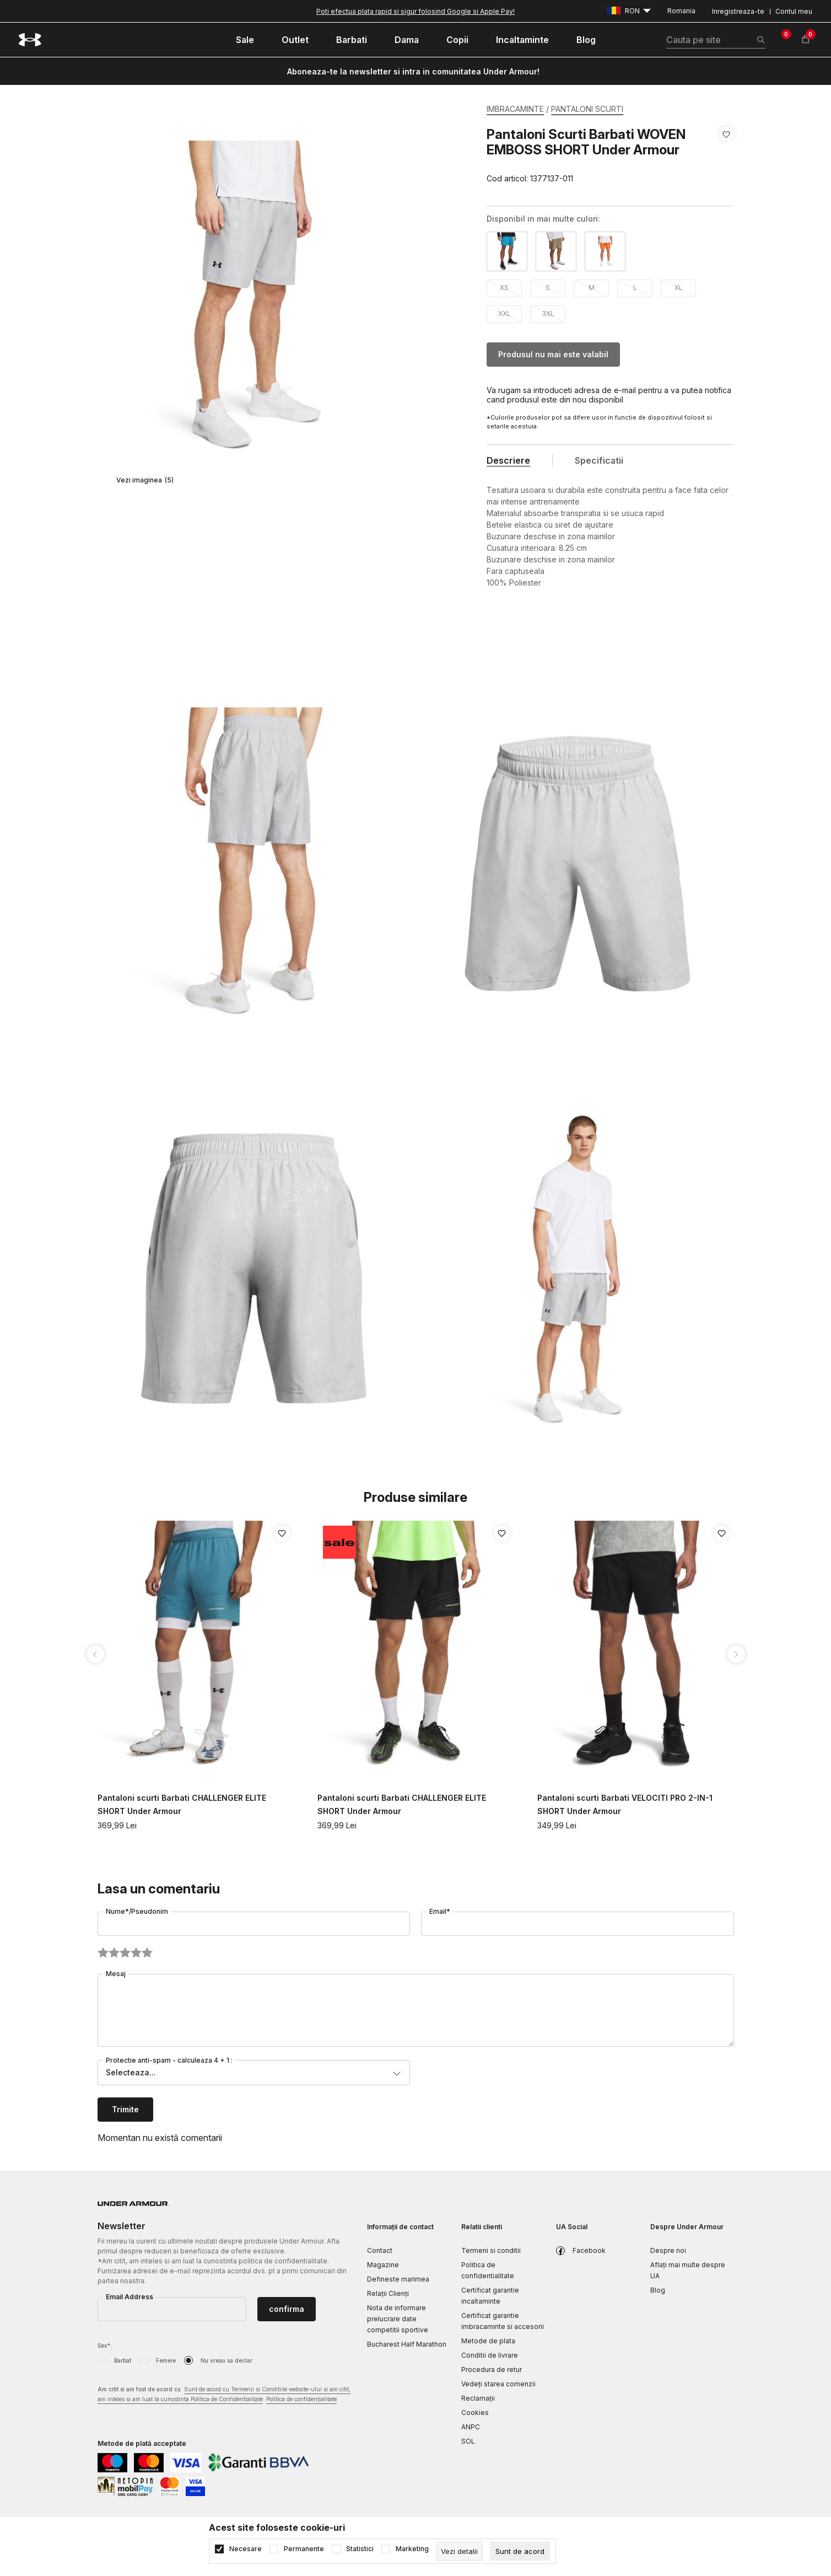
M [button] (592, 287)
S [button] (548, 287)
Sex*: (105, 2345)
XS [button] (504, 287)
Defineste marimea (398, 2279)
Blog (657, 2290)
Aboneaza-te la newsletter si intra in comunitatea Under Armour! (413, 71)
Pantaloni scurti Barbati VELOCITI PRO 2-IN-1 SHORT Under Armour (625, 1804)
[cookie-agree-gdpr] (520, 2551)
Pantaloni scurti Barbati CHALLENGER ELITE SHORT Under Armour (182, 1804)
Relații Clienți (388, 2293)
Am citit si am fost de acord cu (224, 2395)
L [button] (635, 287)
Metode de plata (488, 2341)
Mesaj (116, 1973)
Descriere (508, 460)
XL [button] (678, 287)
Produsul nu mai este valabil (553, 354)
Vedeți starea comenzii (498, 2384)
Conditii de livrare (489, 2355)
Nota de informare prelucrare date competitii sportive (397, 2319)
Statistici (360, 2549)
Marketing (412, 2549)
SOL (468, 2441)
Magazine (383, 2265)
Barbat (122, 2360)
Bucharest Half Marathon (406, 2344)
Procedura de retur (491, 2369)
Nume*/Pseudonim (137, 1911)
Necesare (245, 2549)
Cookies (475, 2412)
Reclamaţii (478, 2398)
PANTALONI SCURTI (587, 109)
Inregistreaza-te (738, 11)
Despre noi (668, 2250)
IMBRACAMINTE (515, 109)
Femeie (166, 2360)
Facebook (589, 2250)
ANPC (470, 2427)
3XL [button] (548, 313)
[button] (726, 156)
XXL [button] (504, 313)
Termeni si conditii (491, 2250)
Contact (379, 2250)
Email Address (129, 2297)
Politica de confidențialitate (301, 2399)
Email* (439, 1911)
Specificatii (599, 460)
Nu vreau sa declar (226, 2360)
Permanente (304, 2549)
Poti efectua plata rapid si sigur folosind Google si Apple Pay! (415, 11)
